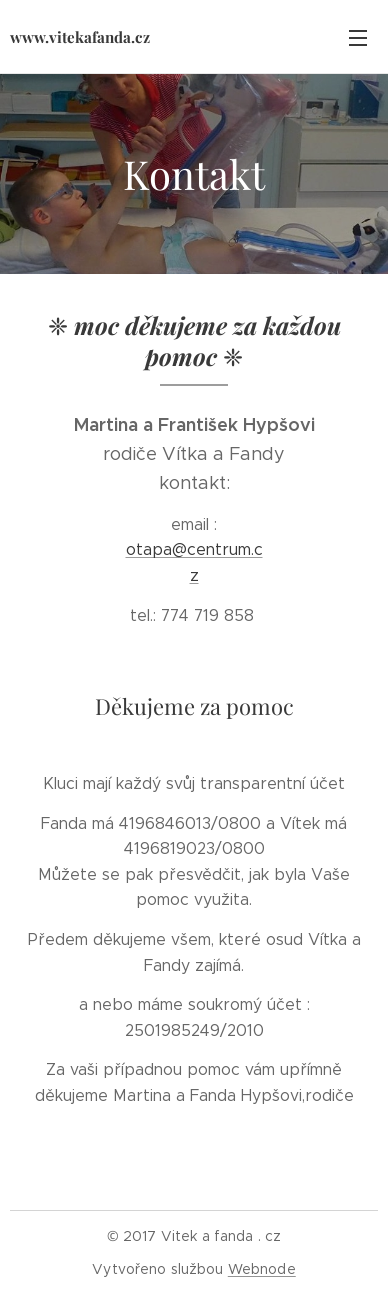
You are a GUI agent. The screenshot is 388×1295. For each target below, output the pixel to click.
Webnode (262, 1269)
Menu (358, 38)
